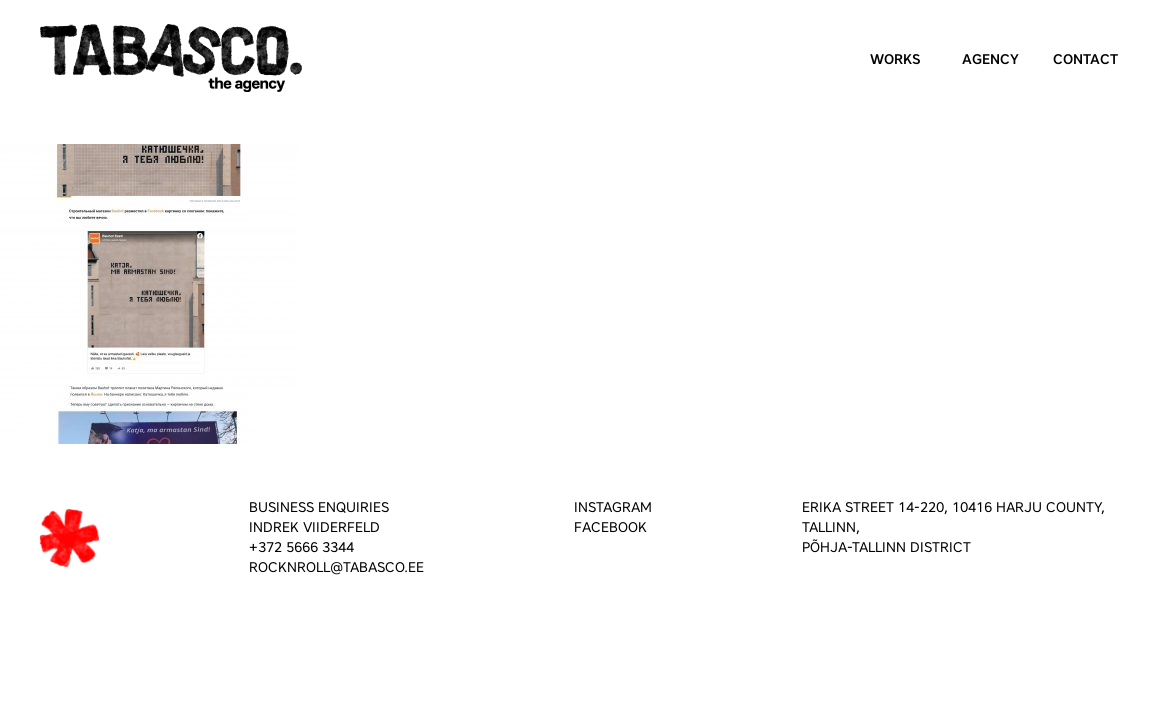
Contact (1085, 59)
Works (895, 59)
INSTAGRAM (613, 507)
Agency (990, 59)
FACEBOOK (610, 527)
